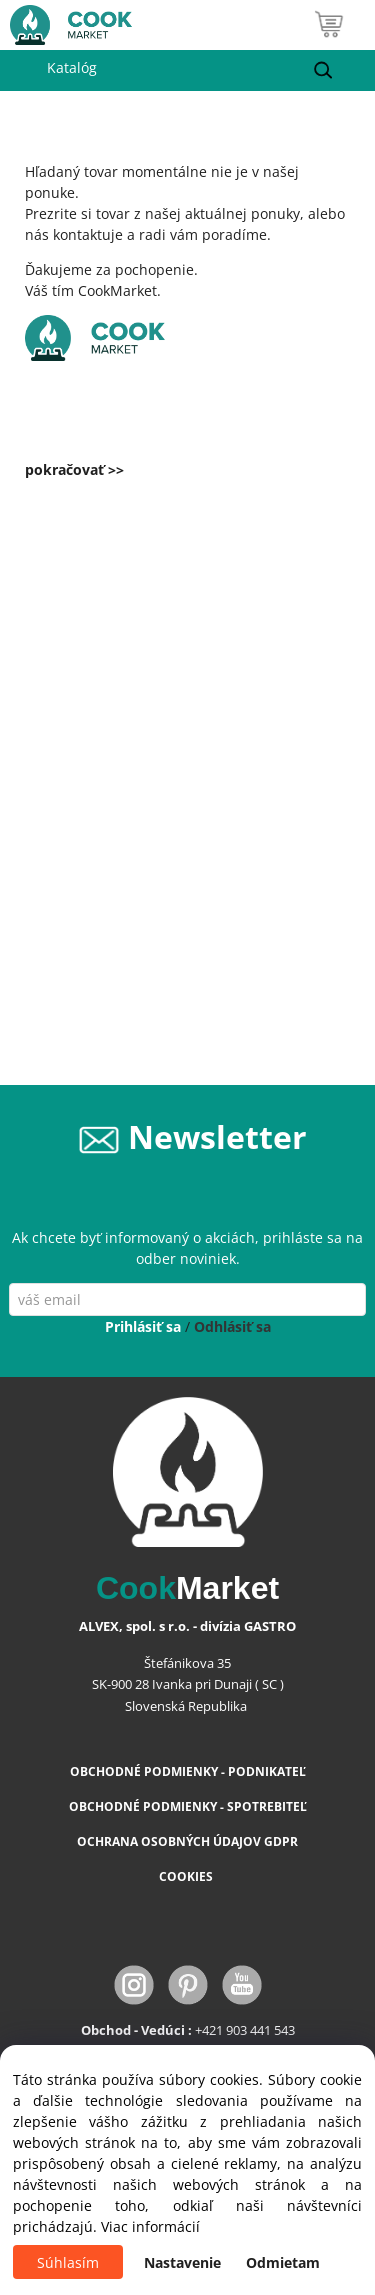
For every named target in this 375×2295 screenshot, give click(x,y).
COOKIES (187, 1876)
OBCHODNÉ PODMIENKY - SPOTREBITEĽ (188, 1806)
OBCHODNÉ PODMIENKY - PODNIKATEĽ (188, 1771)
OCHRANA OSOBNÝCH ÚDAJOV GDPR (187, 1841)
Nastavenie (182, 2262)
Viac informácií (150, 2226)
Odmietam (283, 2262)
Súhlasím (68, 2262)
